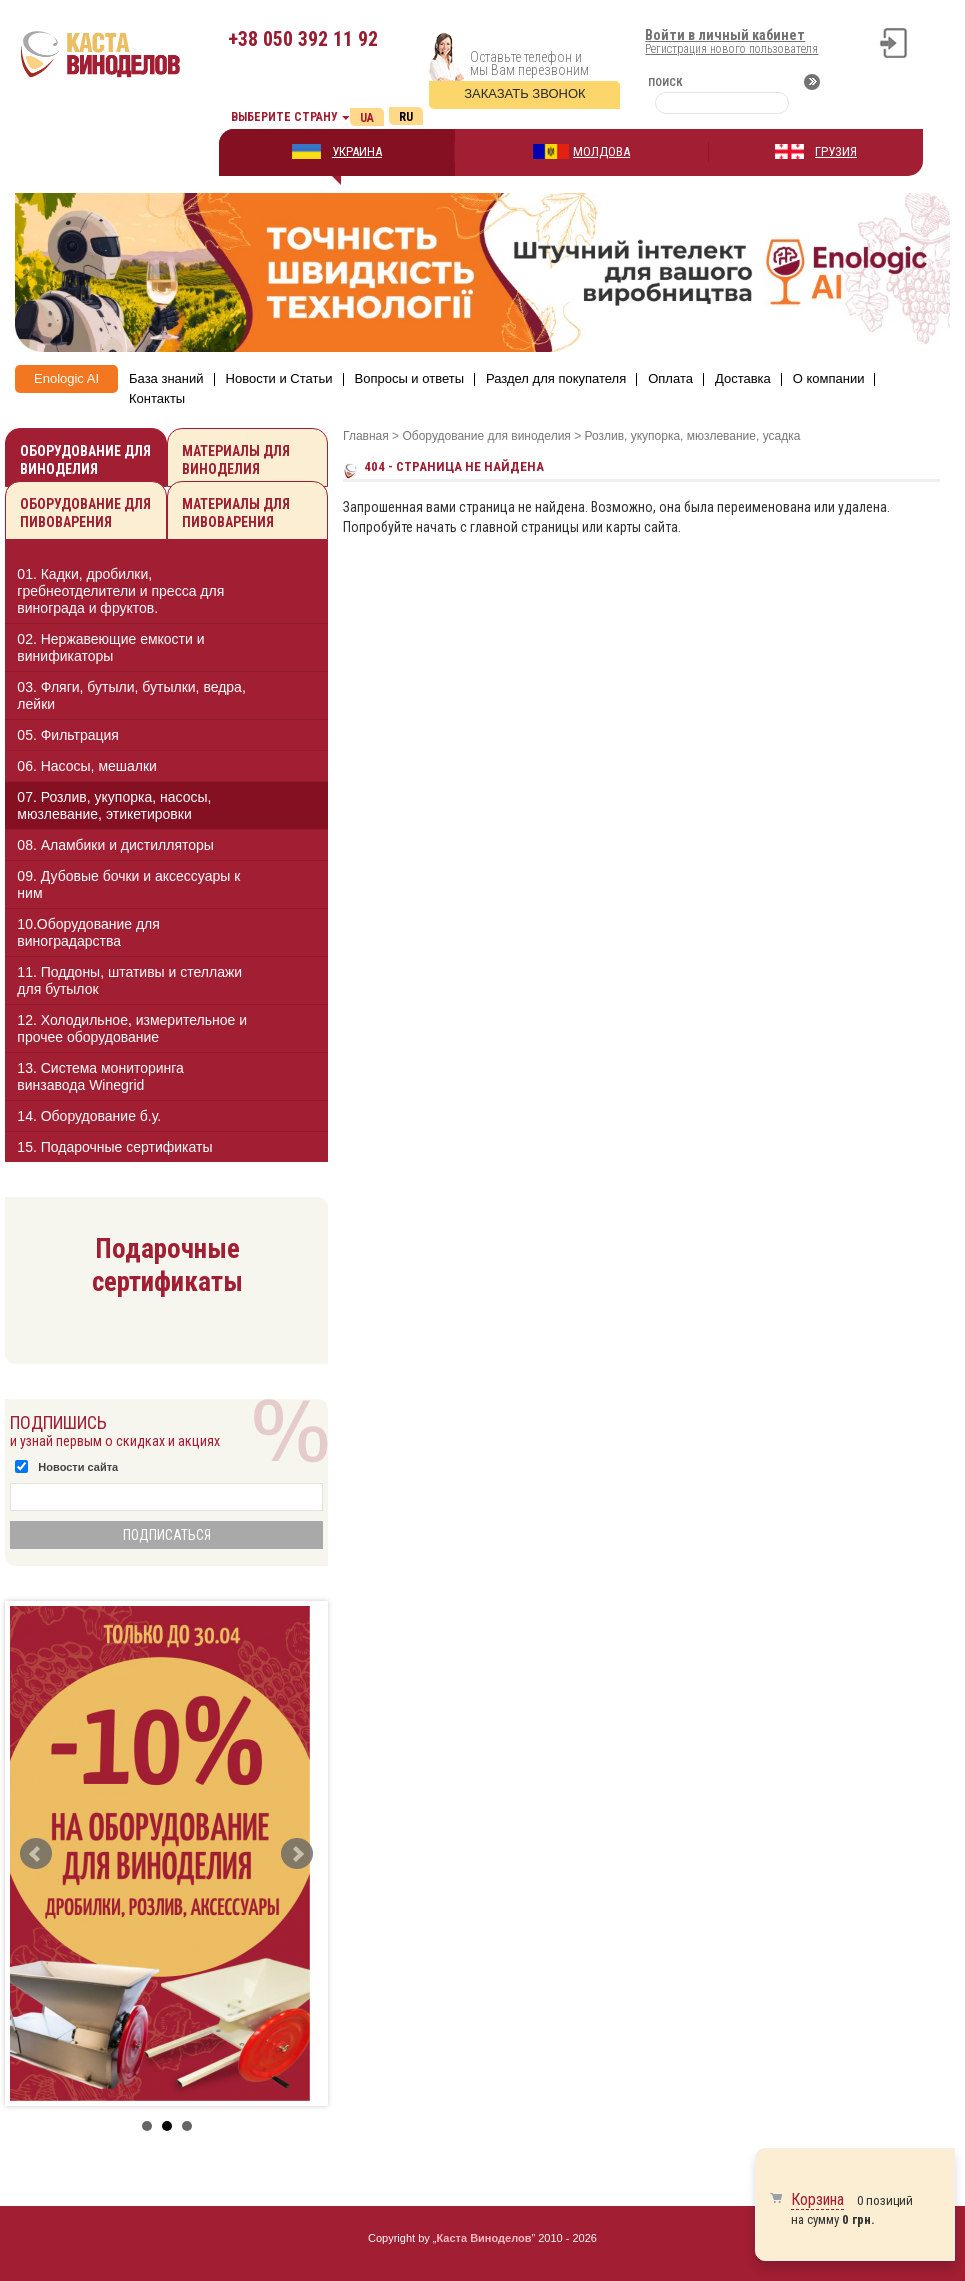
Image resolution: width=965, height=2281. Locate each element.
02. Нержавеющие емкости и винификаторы (110, 647)
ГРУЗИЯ (836, 151)
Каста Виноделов (484, 2238)
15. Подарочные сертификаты (114, 1147)
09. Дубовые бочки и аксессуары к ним (128, 884)
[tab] (166, 594)
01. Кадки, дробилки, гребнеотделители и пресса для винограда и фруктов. (120, 591)
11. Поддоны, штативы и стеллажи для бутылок (129, 980)
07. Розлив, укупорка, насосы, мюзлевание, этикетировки (114, 805)
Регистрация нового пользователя (731, 49)
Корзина (817, 2199)
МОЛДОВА (601, 151)
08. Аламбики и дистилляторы (115, 845)
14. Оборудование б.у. (89, 1116)
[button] (295, 591)
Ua (367, 118)
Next (297, 1854)
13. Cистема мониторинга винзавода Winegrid (100, 1076)
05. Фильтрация (68, 735)
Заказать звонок (525, 93)
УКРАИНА (357, 151)
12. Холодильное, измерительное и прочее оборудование (132, 1028)
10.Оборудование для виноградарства (88, 932)
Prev (36, 1854)
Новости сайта (78, 1467)
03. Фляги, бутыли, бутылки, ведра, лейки (131, 695)
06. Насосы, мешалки (87, 766)
